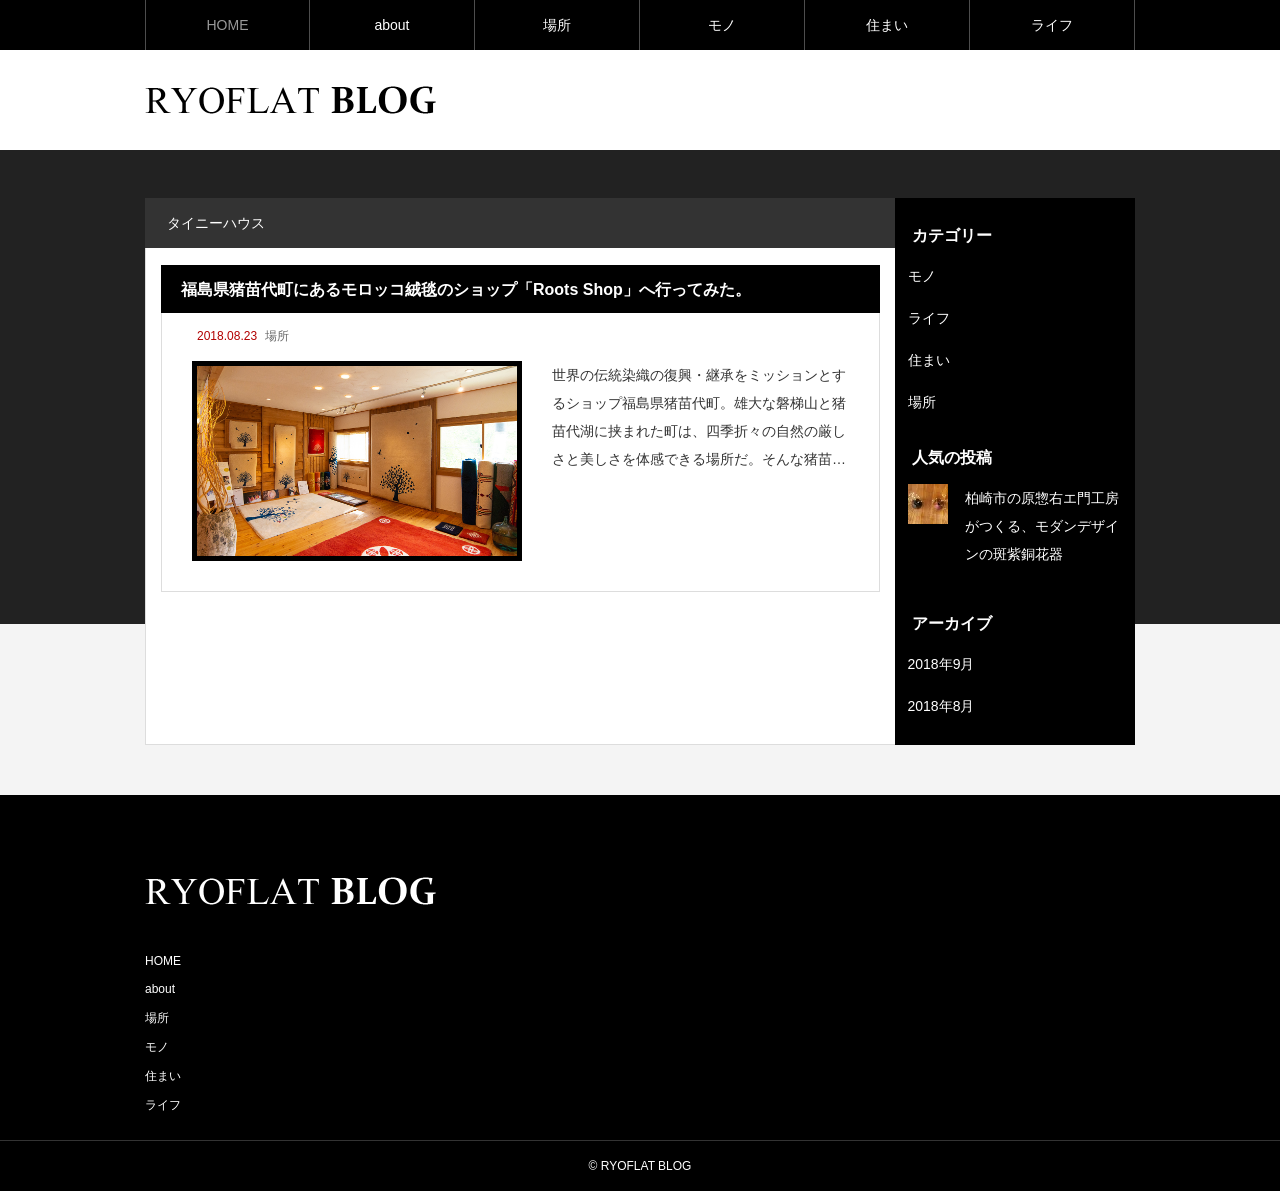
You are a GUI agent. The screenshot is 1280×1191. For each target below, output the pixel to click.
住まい (887, 25)
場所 (557, 25)
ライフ (1052, 25)
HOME (228, 25)
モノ (722, 25)
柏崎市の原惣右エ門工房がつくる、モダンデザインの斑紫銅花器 (1042, 526)
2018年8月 (941, 706)
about (391, 25)
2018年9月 (941, 664)
